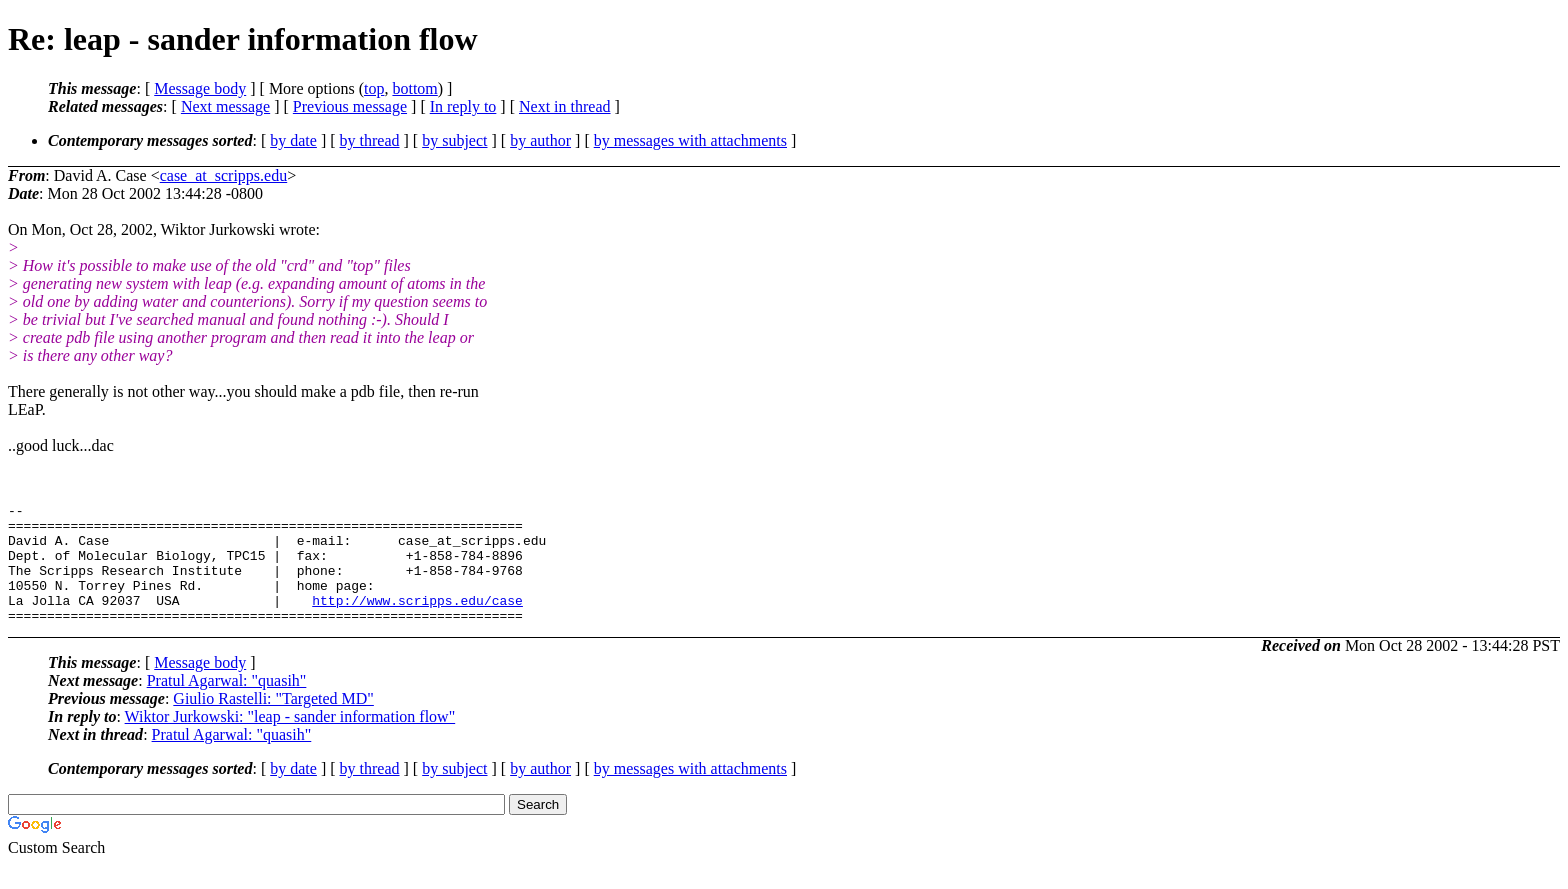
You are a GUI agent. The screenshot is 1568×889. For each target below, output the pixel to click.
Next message (225, 106)
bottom (414, 88)
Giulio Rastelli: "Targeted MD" (273, 722)
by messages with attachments (690, 140)
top (374, 88)
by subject (454, 140)
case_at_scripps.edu (224, 175)
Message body (200, 88)
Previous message (350, 106)
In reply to (463, 106)
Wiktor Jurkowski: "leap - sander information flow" (290, 740)
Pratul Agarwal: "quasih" (227, 704)
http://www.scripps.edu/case (417, 621)
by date (293, 140)
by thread (370, 140)
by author (540, 140)
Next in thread (565, 106)
